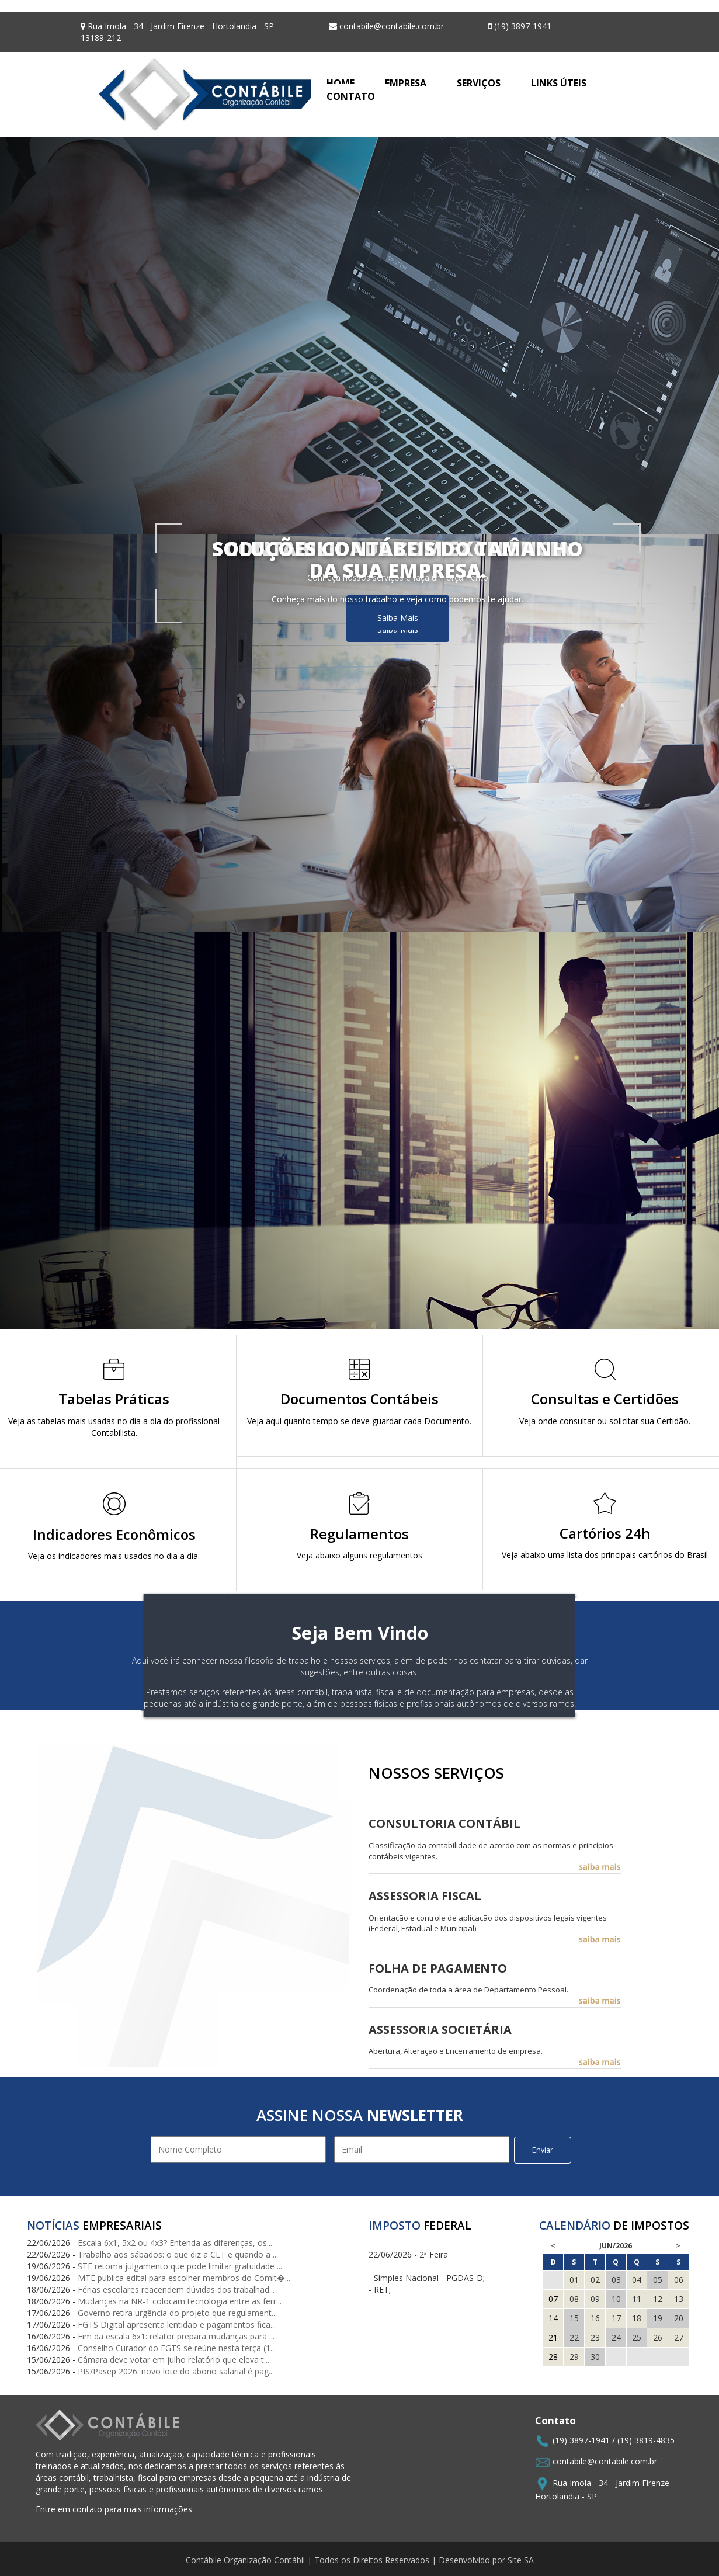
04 (636, 2279)
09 (595, 2298)
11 (636, 2298)
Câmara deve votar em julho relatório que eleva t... (173, 2359)
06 (678, 2279)
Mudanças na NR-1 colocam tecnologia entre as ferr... (180, 2301)
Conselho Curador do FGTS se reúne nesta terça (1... (177, 2347)
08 (574, 2298)
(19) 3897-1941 (581, 2440)
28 (553, 2356)
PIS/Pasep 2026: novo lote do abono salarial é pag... (176, 2371)
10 (616, 2298)
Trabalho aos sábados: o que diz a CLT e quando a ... (178, 2254)
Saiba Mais (397, 617)
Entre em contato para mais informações (114, 2509)
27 (678, 2337)
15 (574, 2318)
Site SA (521, 2559)
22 (574, 2337)
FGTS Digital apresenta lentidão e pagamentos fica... (177, 2324)
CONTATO (350, 96)
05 (657, 2279)
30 (595, 2356)
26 (657, 2337)
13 (678, 2298)
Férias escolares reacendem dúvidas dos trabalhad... (176, 2289)
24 (616, 2337)
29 (574, 2356)
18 (636, 2318)
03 (616, 2279)
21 (553, 2337)
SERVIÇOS (479, 83)
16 (595, 2318)
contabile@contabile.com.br (605, 2461)
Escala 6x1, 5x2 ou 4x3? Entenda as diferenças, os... (175, 2242)
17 (616, 2318)
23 (595, 2337)
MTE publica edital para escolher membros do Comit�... (184, 2277)
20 (678, 2318)
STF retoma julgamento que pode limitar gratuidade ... (180, 2266)
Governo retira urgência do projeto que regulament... (177, 2312)
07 (553, 2298)
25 (636, 2337)
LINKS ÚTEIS (558, 83)
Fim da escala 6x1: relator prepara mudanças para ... (176, 2336)
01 (574, 2279)
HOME (340, 83)
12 (657, 2298)
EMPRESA (405, 83)
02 (595, 2279)
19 (657, 2318)
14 (553, 2318)
